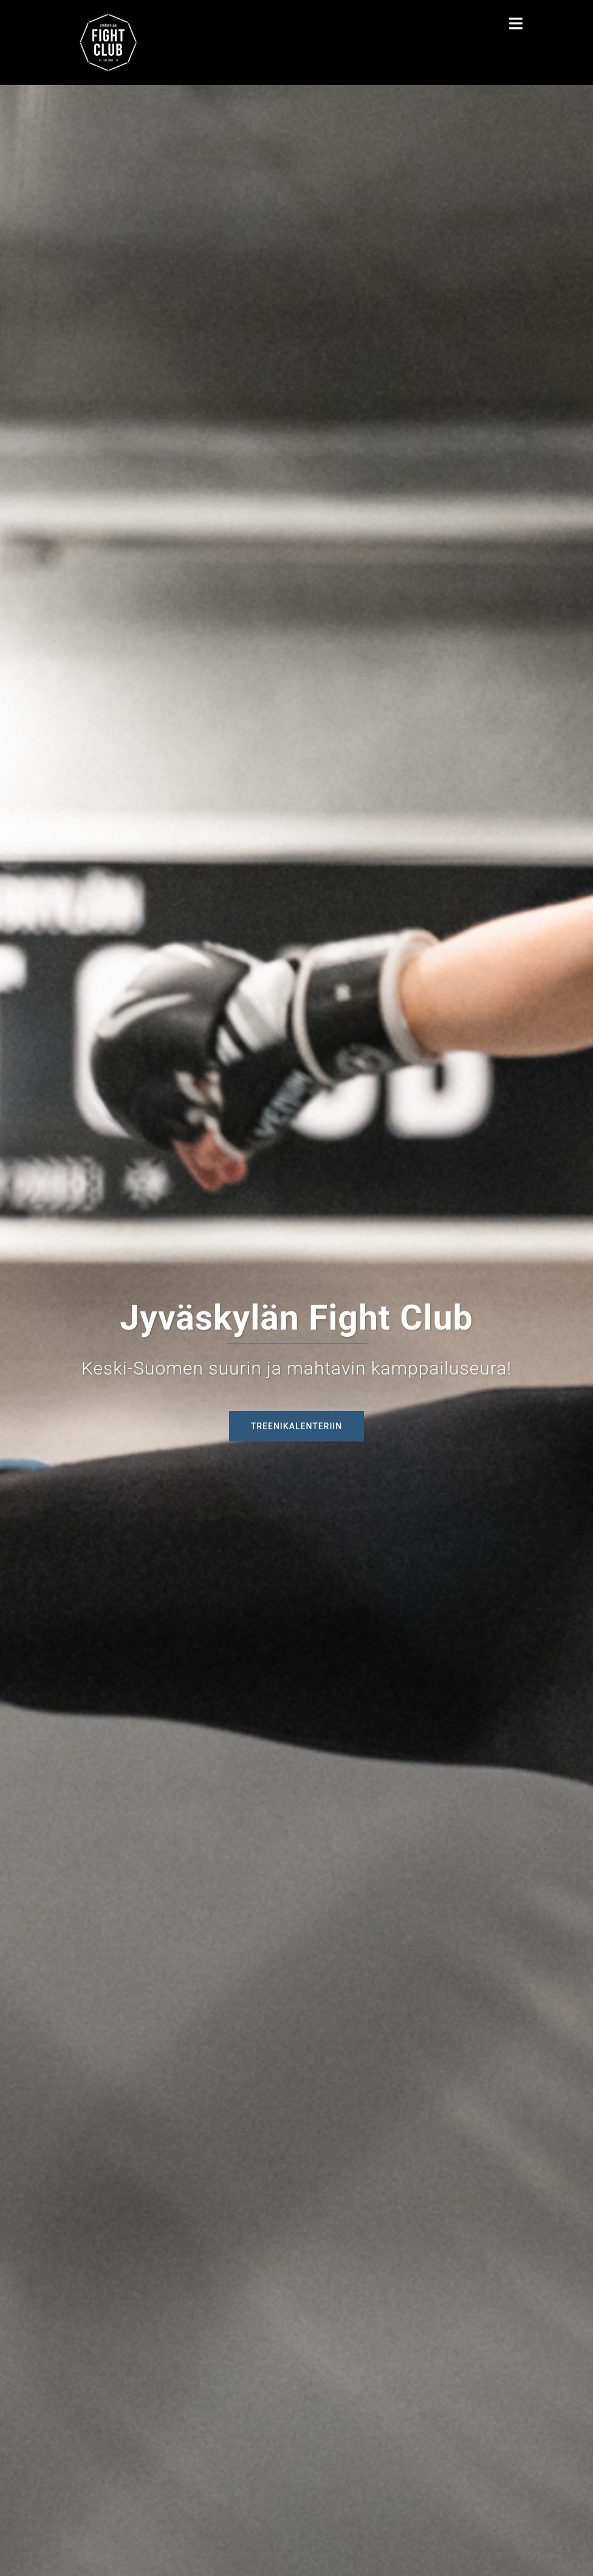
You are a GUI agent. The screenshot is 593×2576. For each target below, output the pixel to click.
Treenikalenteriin (297, 1426)
